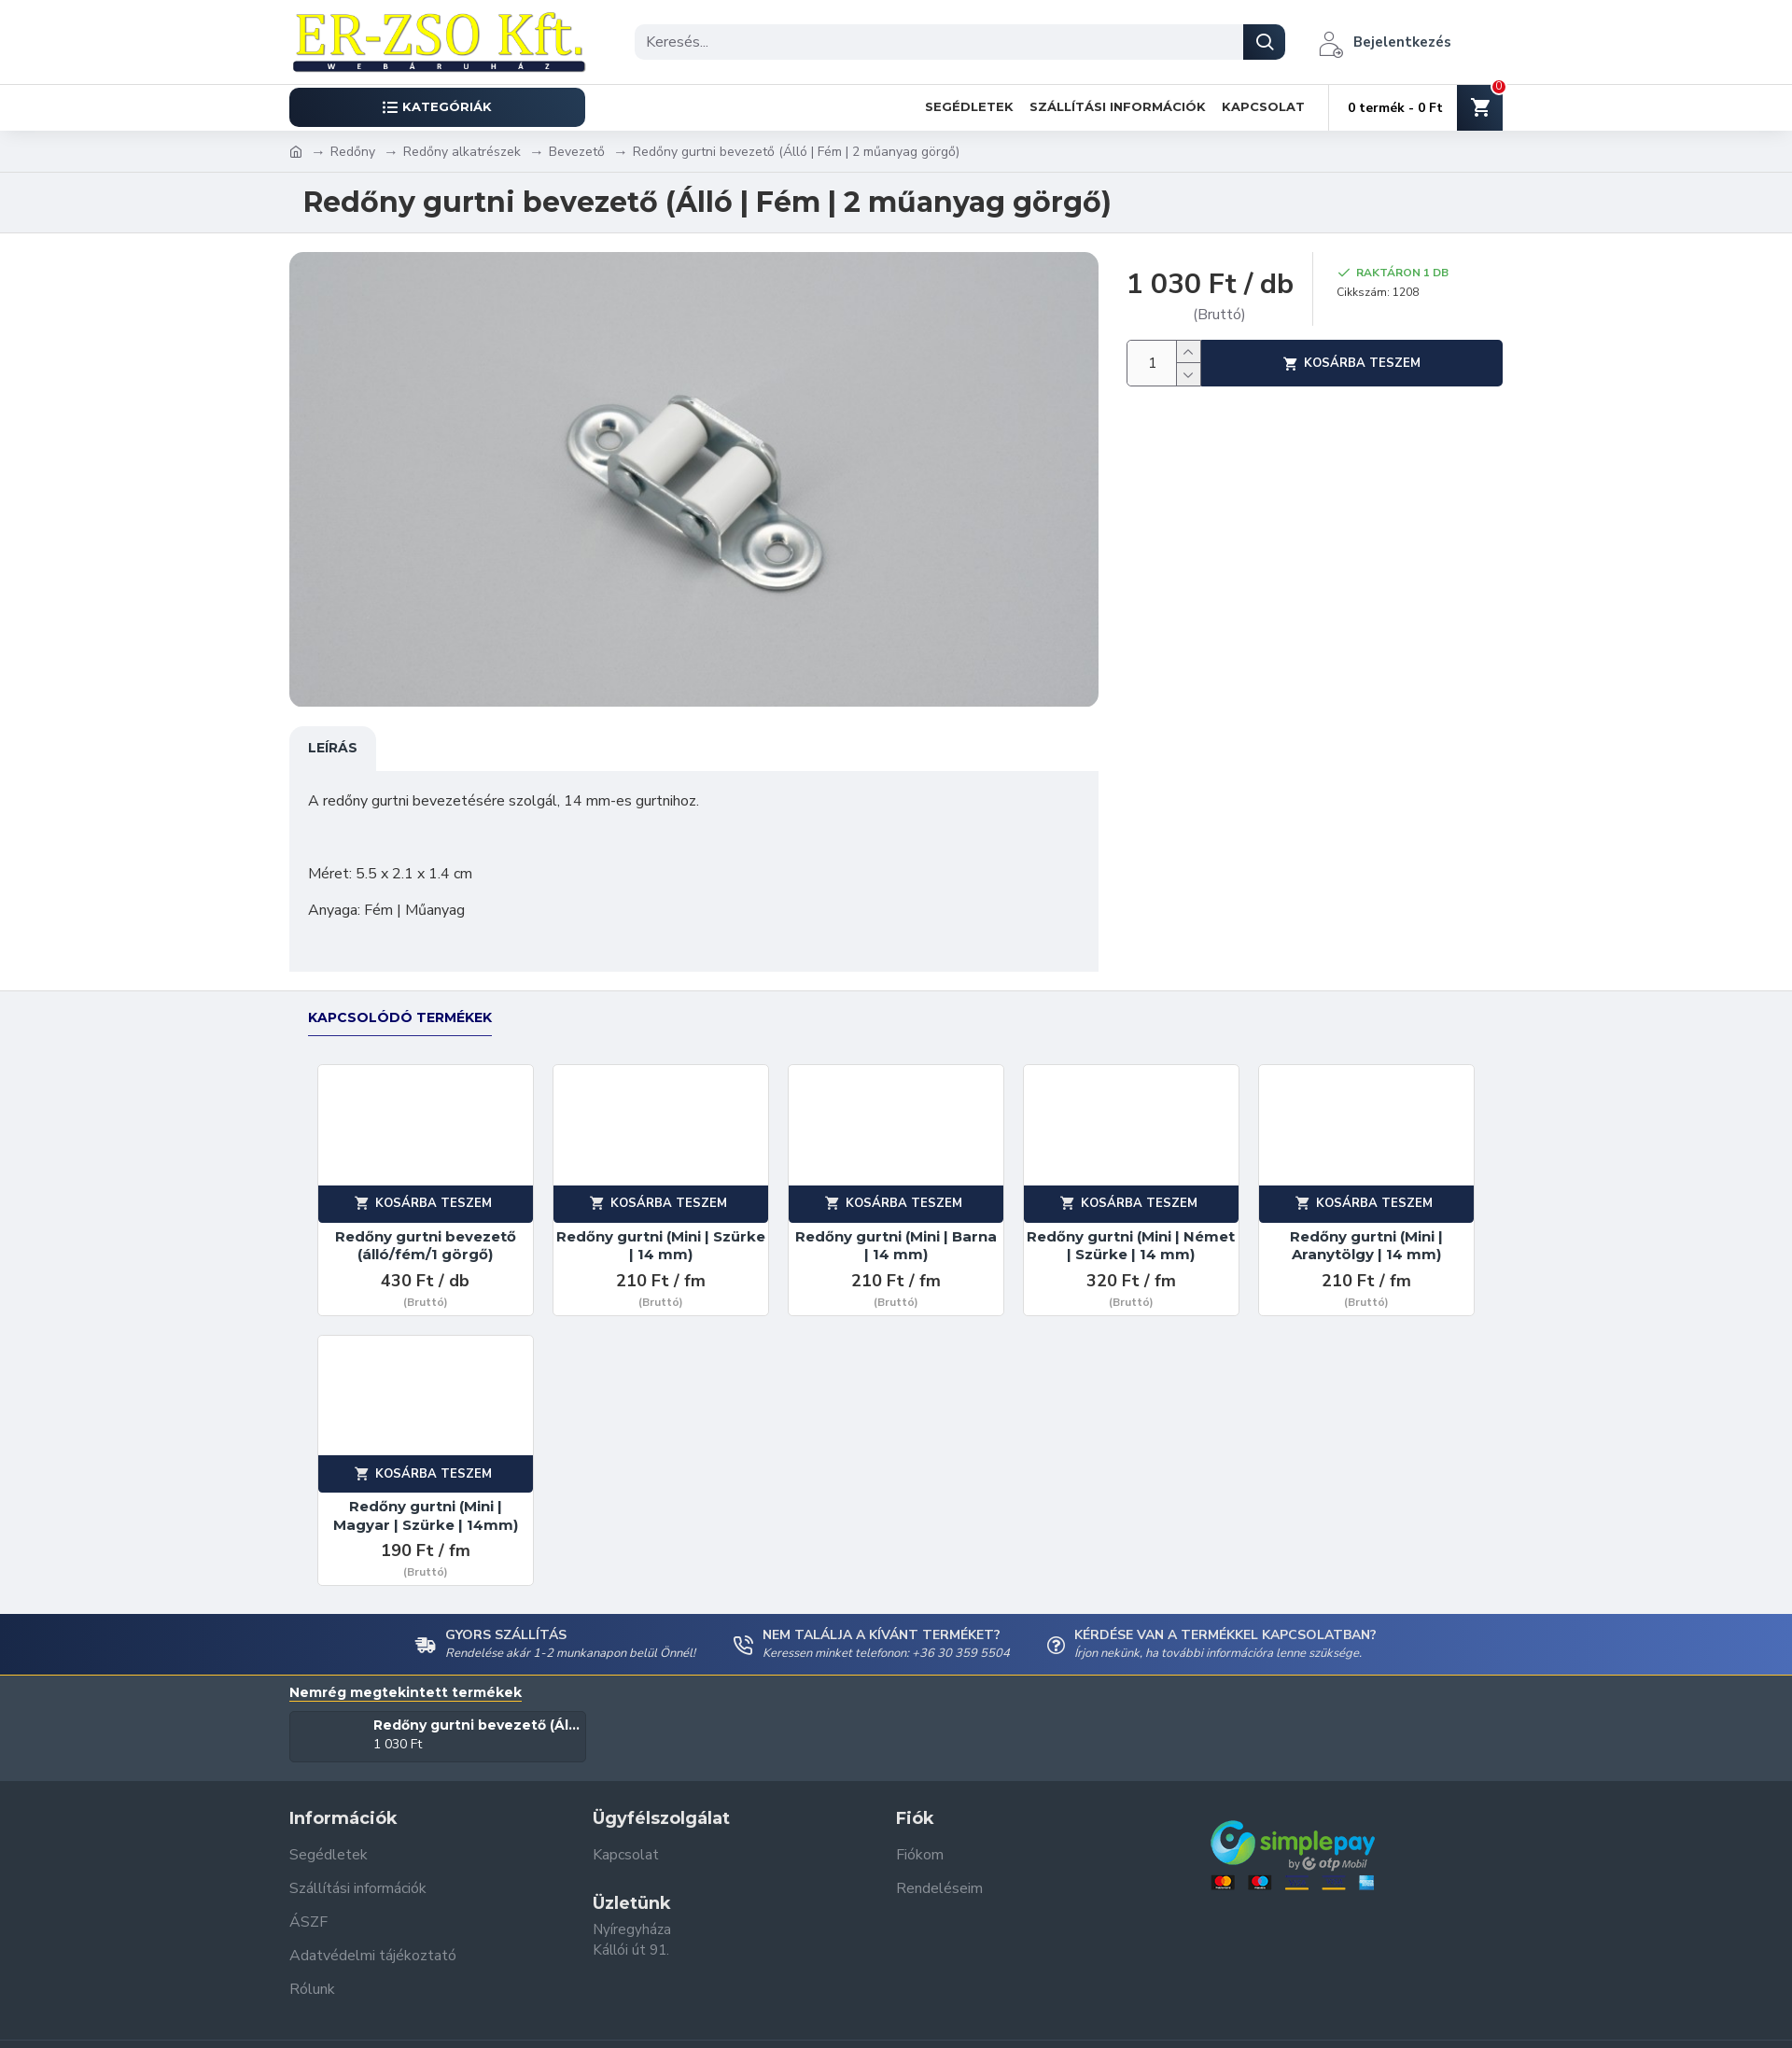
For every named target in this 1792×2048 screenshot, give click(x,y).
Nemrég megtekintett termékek (405, 1675)
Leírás (332, 747)
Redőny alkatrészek (462, 152)
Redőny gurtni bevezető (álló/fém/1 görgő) (425, 1228)
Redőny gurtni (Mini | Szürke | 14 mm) (660, 1228)
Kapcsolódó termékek (400, 1000)
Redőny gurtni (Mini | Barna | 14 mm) (896, 1228)
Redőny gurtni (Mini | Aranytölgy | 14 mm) (1366, 1228)
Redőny (352, 152)
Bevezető (577, 152)
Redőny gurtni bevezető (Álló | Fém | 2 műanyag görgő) (476, 1707)
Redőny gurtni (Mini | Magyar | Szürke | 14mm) (425, 1498)
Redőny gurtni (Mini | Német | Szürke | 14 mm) (1131, 1228)
